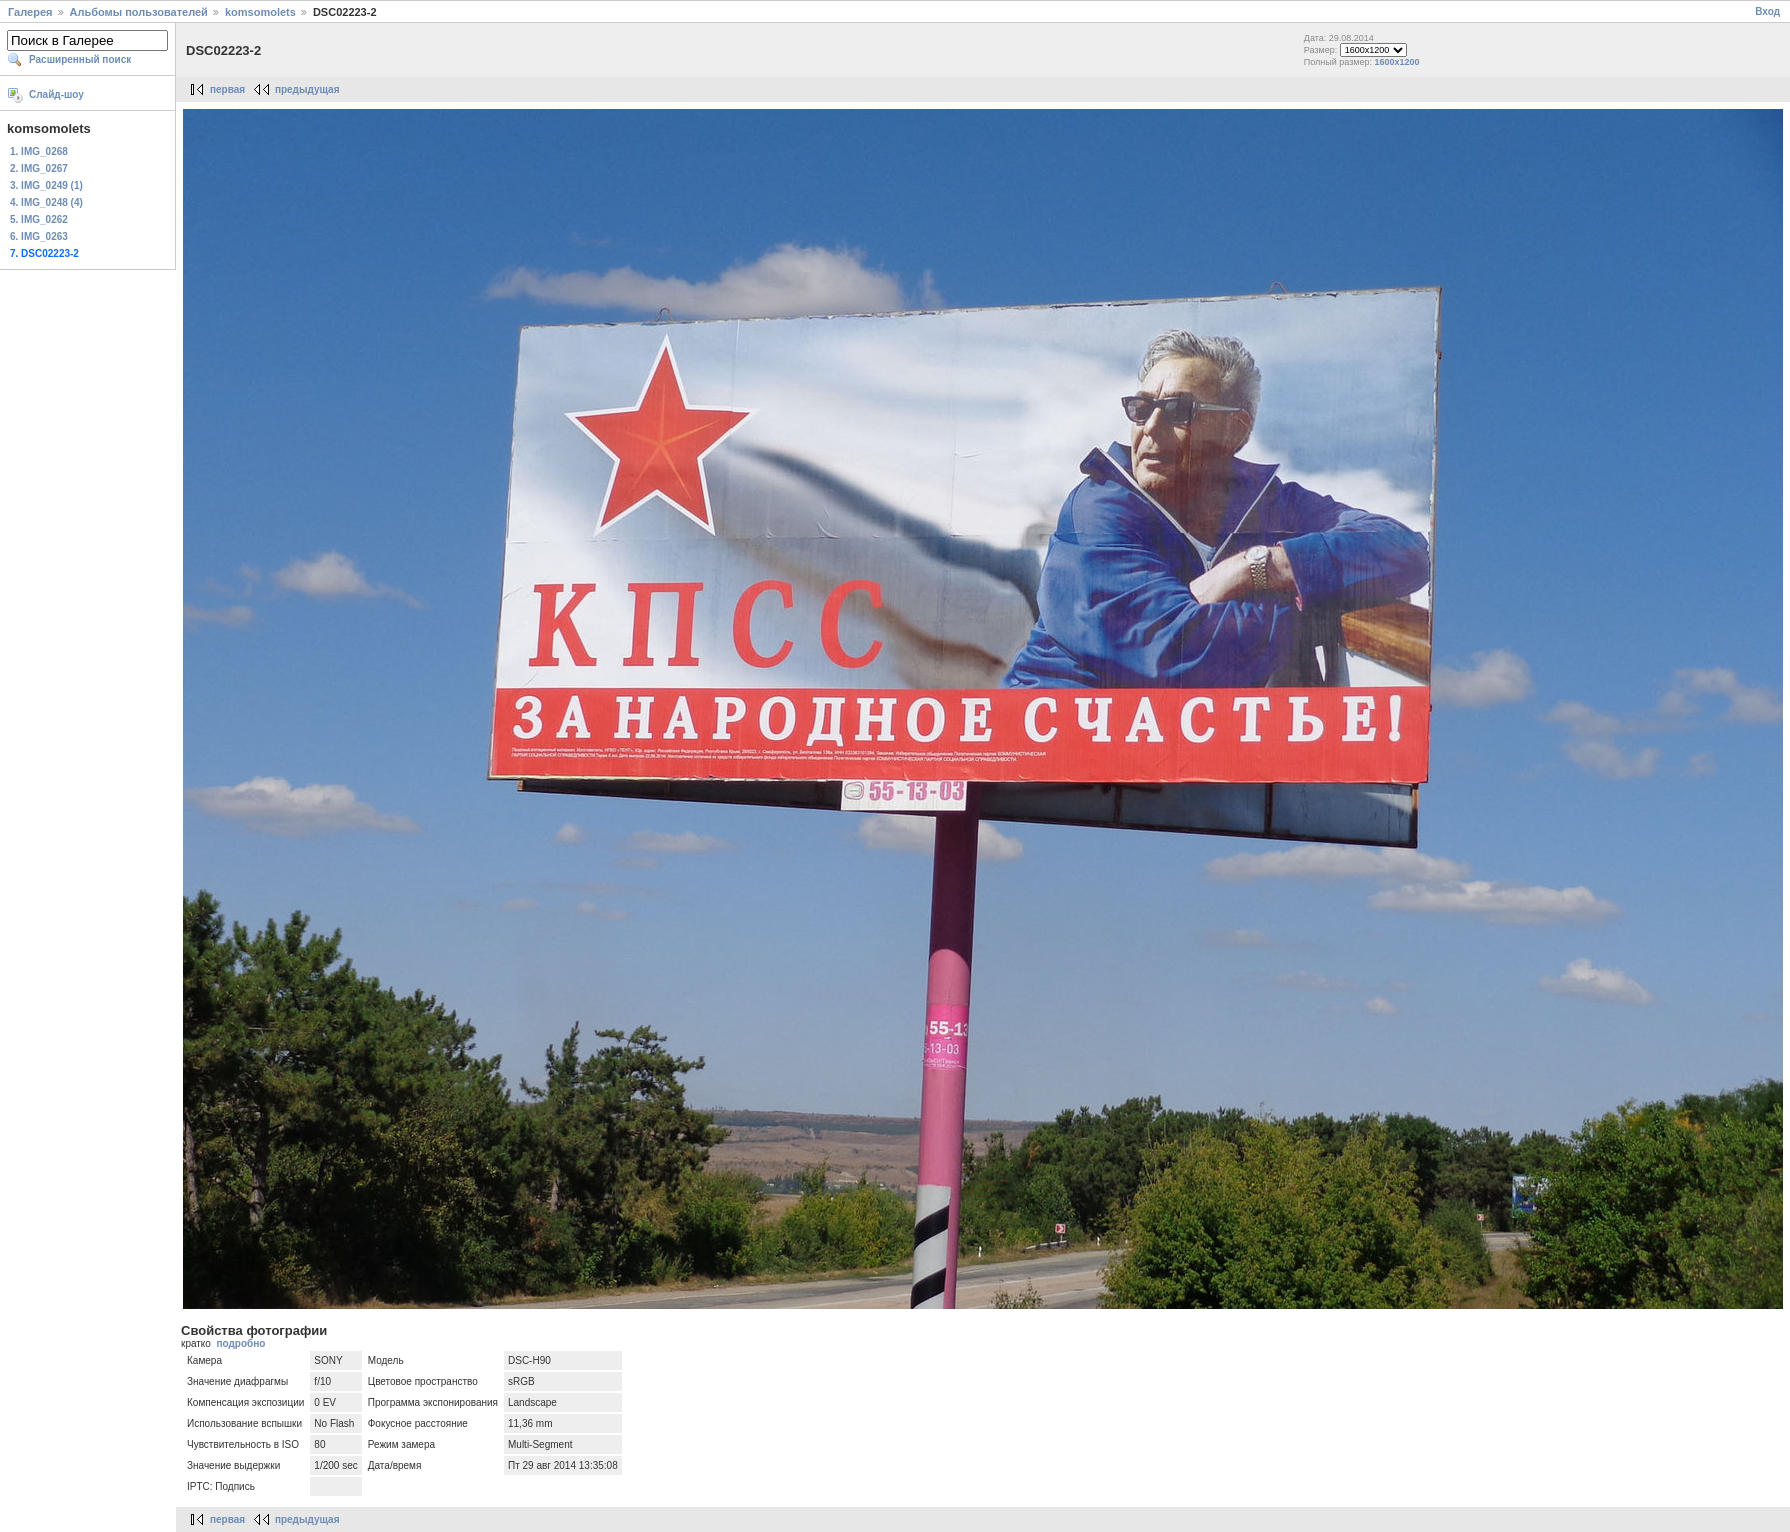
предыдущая (307, 89)
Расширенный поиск (80, 59)
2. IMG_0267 (39, 168)
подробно (240, 1343)
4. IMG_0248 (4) (46, 202)
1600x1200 (1397, 62)
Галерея (30, 12)
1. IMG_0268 (39, 151)
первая (227, 89)
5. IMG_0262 (39, 219)
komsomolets (260, 12)
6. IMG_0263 (39, 236)
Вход (1767, 11)
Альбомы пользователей (139, 12)
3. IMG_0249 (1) (46, 185)
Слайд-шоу (56, 94)
